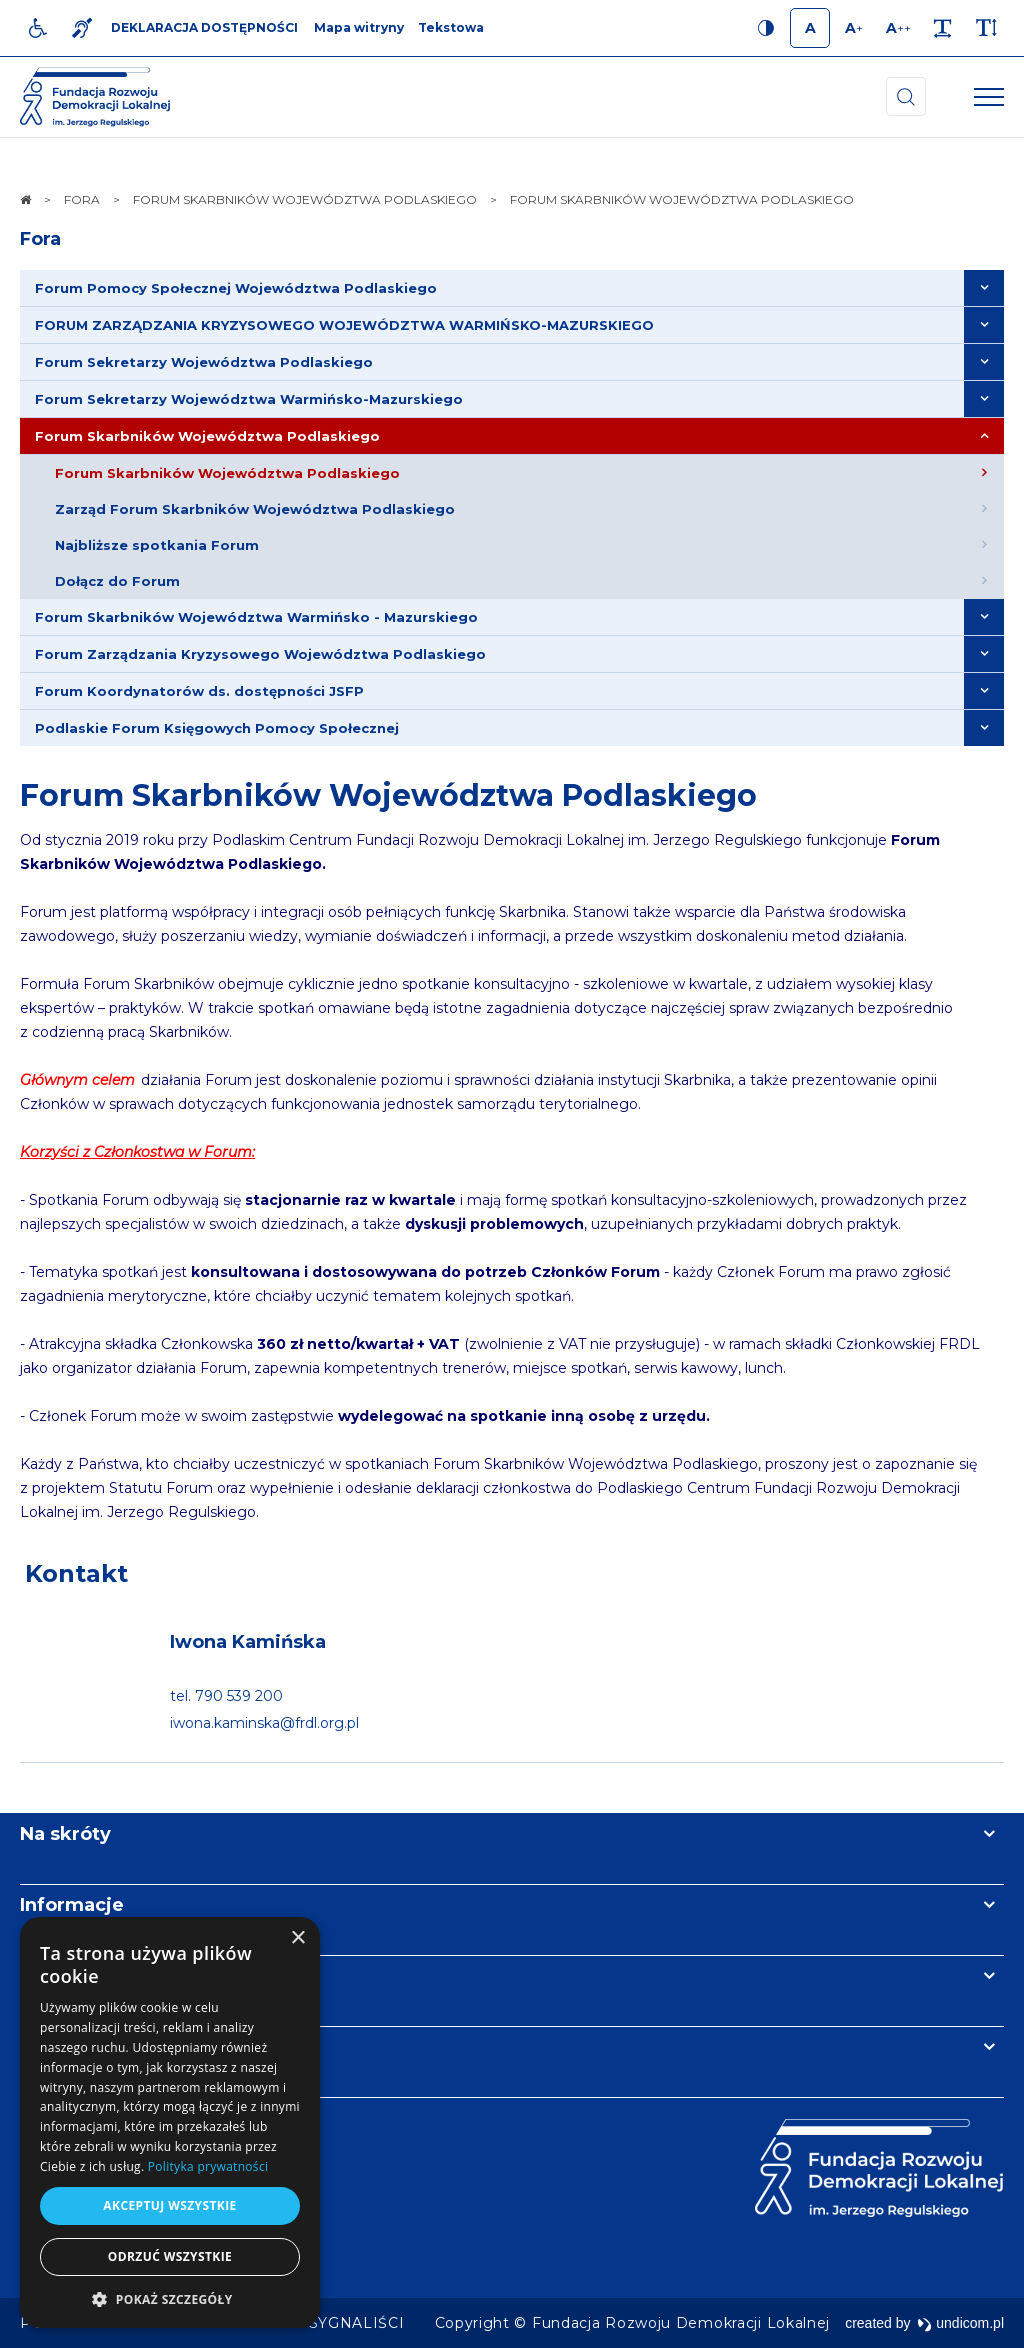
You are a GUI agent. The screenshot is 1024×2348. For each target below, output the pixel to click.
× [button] (297, 1938)
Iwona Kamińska (248, 1642)
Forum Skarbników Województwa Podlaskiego (388, 795)
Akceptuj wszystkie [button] (169, 2205)
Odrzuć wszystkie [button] (170, 2256)
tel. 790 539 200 (226, 1696)
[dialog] (170, 2122)
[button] (170, 2298)
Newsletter (73, 1976)
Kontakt (76, 1573)
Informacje (72, 1905)
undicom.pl (960, 2323)
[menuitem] (512, 288)
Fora (40, 239)
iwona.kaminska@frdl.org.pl (264, 1723)
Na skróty (65, 1834)
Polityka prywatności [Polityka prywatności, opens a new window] (208, 2166)
